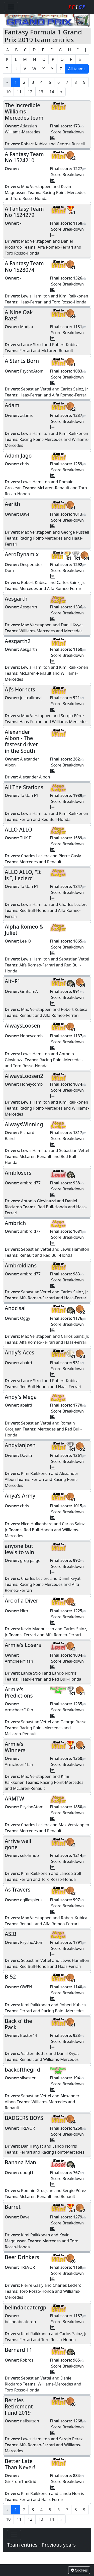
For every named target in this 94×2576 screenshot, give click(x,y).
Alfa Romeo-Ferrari (55, 247)
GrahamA (29, 991)
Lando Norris (64, 1673)
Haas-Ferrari (31, 302)
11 (19, 92)
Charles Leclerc (35, 856)
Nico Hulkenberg (37, 1524)
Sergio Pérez (72, 715)
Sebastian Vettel (36, 389)
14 (51, 92)
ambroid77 (30, 1183)
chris (24, 464)
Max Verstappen (36, 186)
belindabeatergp (20, 2321)
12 (30, 92)
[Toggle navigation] (11, 7)
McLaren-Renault (57, 350)
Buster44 (28, 2035)
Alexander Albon (34, 777)
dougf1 (27, 2172)
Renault (54, 861)
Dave (25, 514)
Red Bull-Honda (56, 819)
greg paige (30, 1560)
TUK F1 (26, 838)
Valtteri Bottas (34, 2053)
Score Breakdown (67, 132)
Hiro (24, 1611)
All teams (76, 69)
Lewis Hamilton (35, 296)
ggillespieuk (31, 1900)
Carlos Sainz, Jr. (74, 389)
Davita (26, 1455)
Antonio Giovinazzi (38, 1201)
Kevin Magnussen (37, 1628)
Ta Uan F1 (29, 795)
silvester (28, 2078)
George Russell (71, 144)
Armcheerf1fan (19, 1661)
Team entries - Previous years (41, 2544)
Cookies (79, 2570)
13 (41, 92)
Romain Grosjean (37, 2190)
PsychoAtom (31, 371)
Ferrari (26, 350)
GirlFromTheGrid (20, 2481)
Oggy (25, 1318)
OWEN (26, 1987)
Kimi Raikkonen (73, 296)
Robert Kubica (34, 144)
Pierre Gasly (70, 856)
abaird (26, 1362)
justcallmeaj (31, 697)
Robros (26, 2360)
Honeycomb (31, 1036)
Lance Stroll (32, 344)
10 (8, 92)
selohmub (29, 1855)
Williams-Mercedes (37, 631)
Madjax (27, 326)
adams (26, 415)
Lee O (25, 941)
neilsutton (29, 2421)
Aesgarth (28, 607)
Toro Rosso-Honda (30, 198)
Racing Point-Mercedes (63, 192)
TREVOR (27, 2128)
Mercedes (29, 588)
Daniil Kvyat (72, 625)
